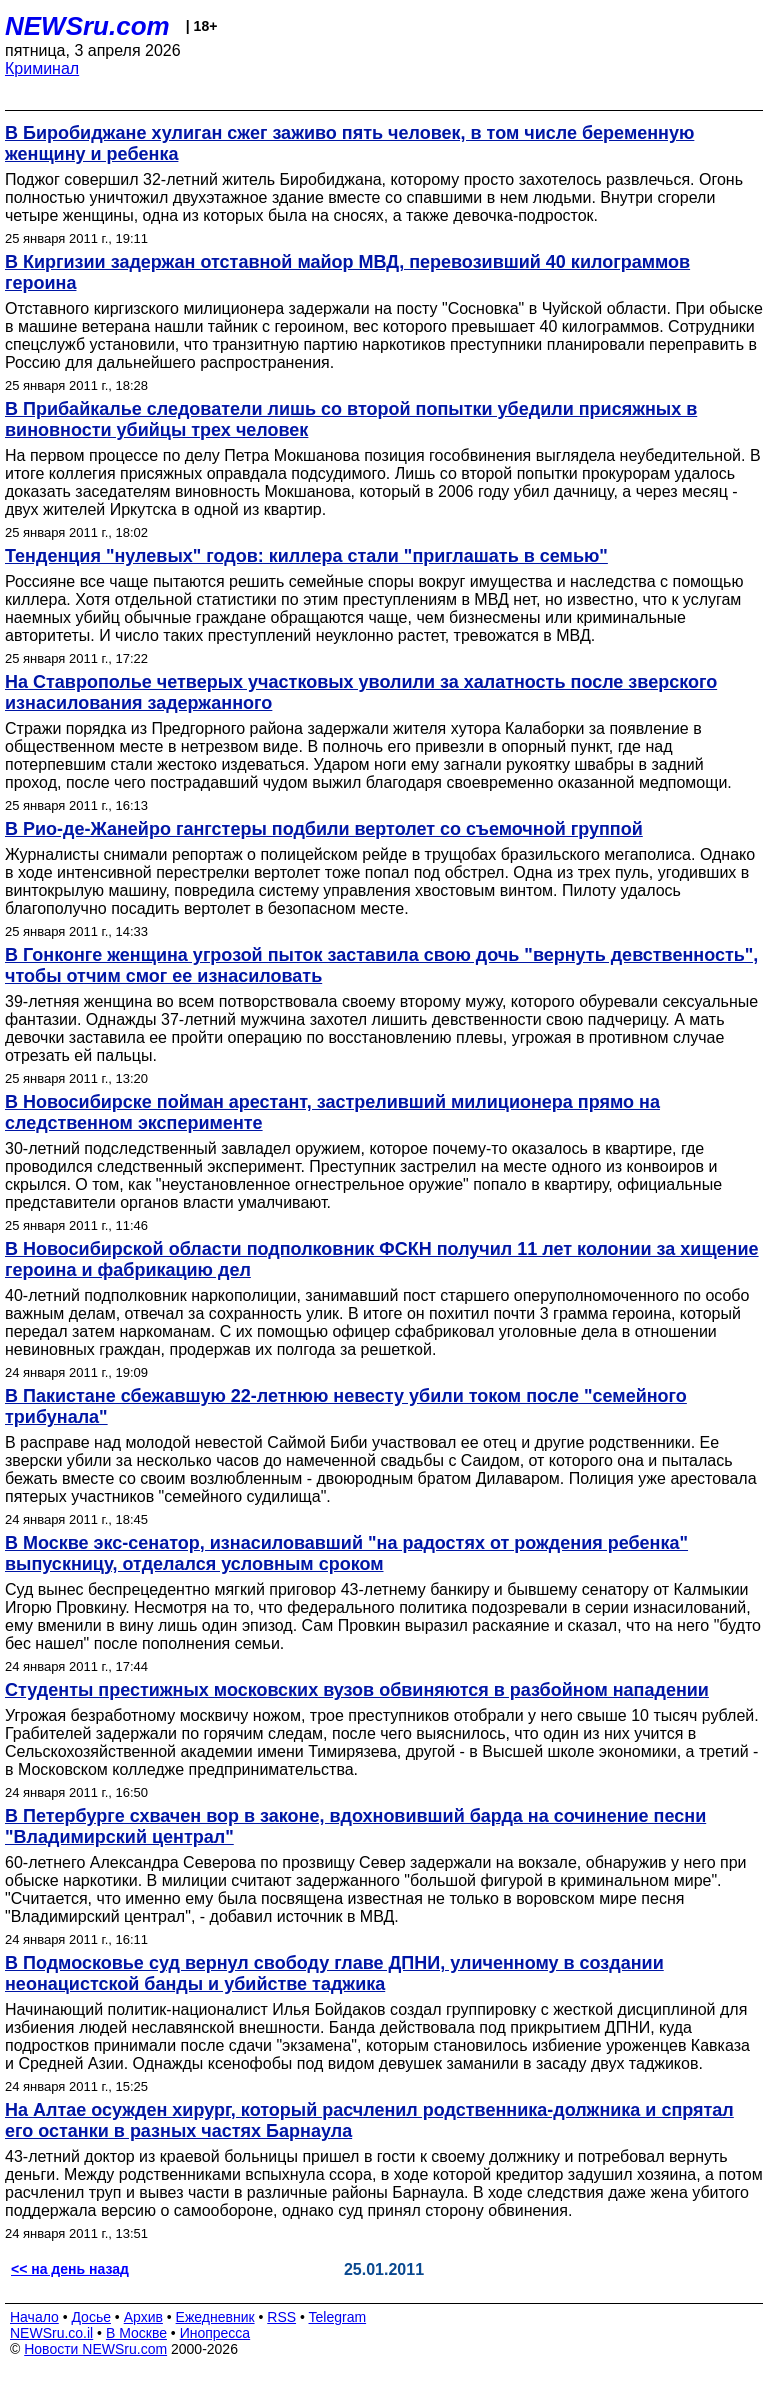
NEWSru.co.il (51, 2333)
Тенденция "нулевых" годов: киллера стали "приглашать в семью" (306, 556)
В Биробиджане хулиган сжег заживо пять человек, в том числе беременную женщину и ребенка (349, 143)
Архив (143, 2317)
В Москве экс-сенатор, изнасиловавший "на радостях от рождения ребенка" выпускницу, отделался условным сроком (346, 1553)
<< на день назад (70, 2269)
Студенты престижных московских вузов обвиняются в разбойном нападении (357, 1690)
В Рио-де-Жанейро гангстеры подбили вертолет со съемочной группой (324, 829)
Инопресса (215, 2333)
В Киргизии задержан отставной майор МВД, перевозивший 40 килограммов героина (347, 272)
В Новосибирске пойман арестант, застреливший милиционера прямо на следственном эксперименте (332, 1112)
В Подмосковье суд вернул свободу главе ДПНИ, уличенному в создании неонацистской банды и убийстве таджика (334, 1973)
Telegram (338, 2317)
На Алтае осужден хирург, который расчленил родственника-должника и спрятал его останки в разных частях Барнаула (369, 2120)
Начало (34, 2317)
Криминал (42, 68)
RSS (281, 2317)
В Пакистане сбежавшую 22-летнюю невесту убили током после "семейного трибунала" (346, 1406)
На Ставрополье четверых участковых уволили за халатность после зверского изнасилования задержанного (361, 692)
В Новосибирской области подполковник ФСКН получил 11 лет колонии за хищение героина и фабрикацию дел (382, 1259)
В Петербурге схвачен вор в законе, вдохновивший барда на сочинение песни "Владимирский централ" (355, 1826)
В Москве (136, 2333)
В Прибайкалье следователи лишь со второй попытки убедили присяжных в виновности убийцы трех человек (351, 419)
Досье (91, 2317)
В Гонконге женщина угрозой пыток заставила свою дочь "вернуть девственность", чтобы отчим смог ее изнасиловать (381, 965)
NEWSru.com (87, 26)
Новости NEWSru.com (95, 2349)
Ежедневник (215, 2317)
